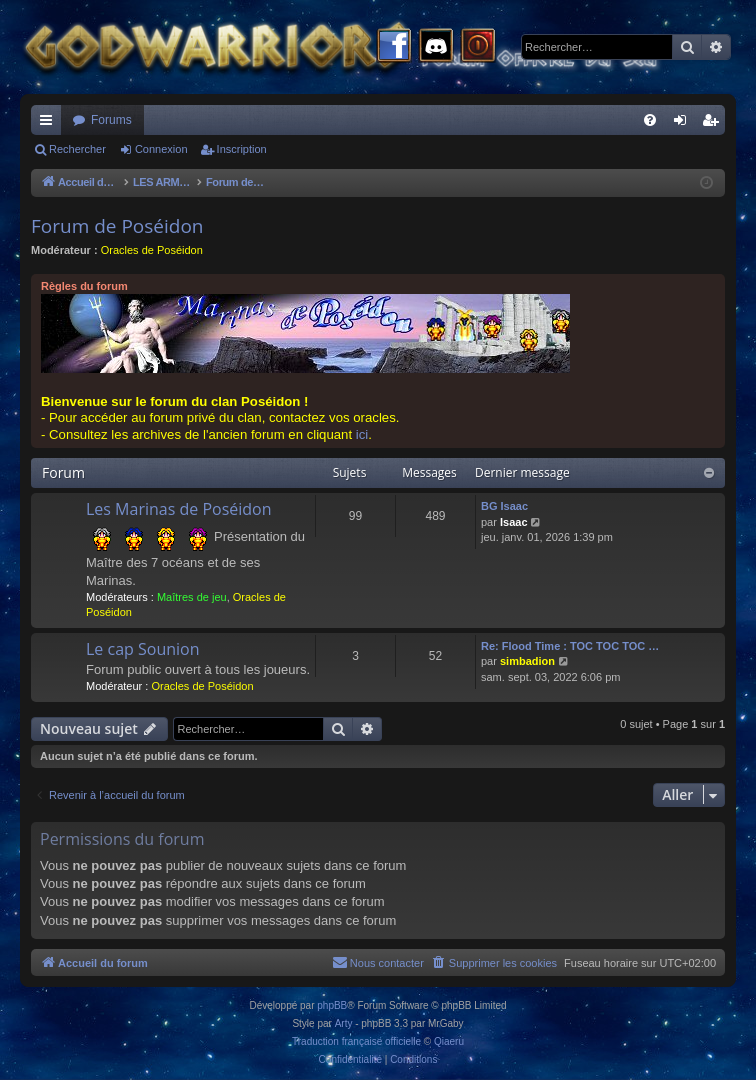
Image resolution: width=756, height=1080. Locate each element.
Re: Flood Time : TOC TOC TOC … (570, 646)
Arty (344, 1023)
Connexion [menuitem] (684, 124)
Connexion (161, 149)
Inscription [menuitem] (714, 124)
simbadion (527, 661)
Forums (111, 120)
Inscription (242, 149)
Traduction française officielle (356, 1041)
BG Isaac (504, 506)
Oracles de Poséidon (152, 250)
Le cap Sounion (143, 649)
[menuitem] (650, 120)
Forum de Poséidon (117, 226)
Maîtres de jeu (192, 597)
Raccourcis (50, 124)
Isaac (514, 522)
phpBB (332, 1005)
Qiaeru (449, 1041)
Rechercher (77, 149)
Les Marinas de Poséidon (179, 509)
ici (362, 434)
